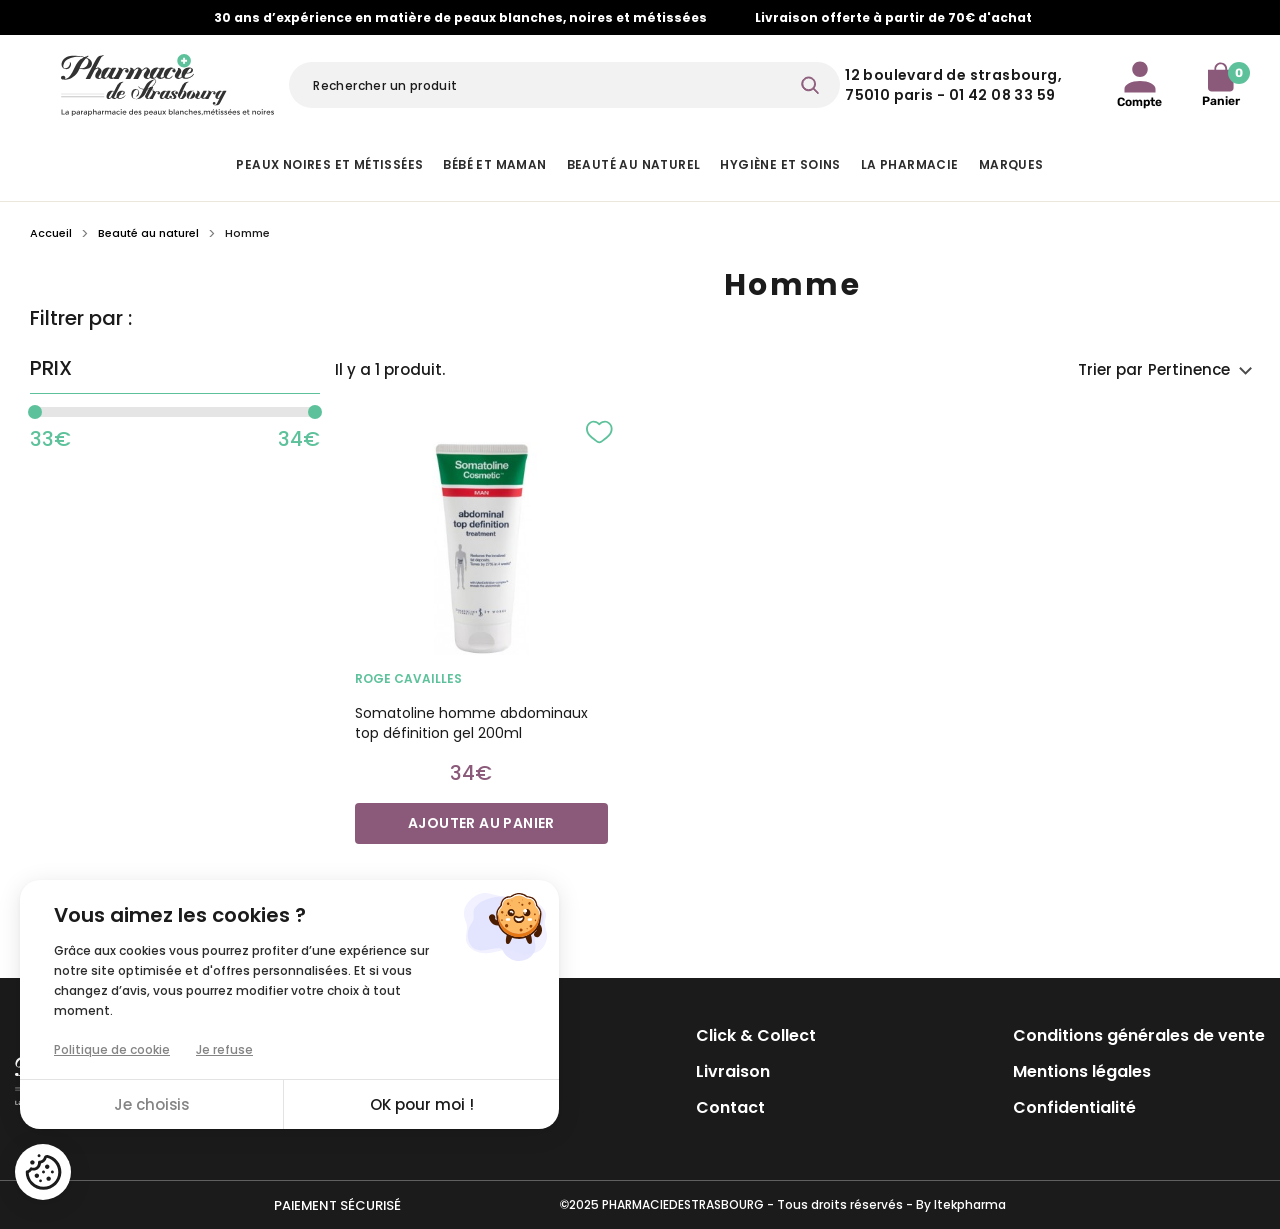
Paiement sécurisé (337, 1205)
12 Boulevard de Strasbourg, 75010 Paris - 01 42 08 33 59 (953, 85)
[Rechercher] (564, 85)
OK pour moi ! (422, 1104)
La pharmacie (910, 164)
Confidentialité (1074, 1107)
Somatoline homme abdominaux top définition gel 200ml (471, 723)
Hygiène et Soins (780, 164)
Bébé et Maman (494, 164)
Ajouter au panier (481, 823)
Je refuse (224, 1049)
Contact (730, 1107)
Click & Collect (756, 1035)
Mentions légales (1082, 1071)
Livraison (733, 1071)
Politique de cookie (112, 1049)
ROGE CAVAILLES (408, 678)
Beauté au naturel (634, 164)
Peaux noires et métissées (329, 164)
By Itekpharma (961, 1204)
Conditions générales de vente (1139, 1035)
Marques (1011, 164)
